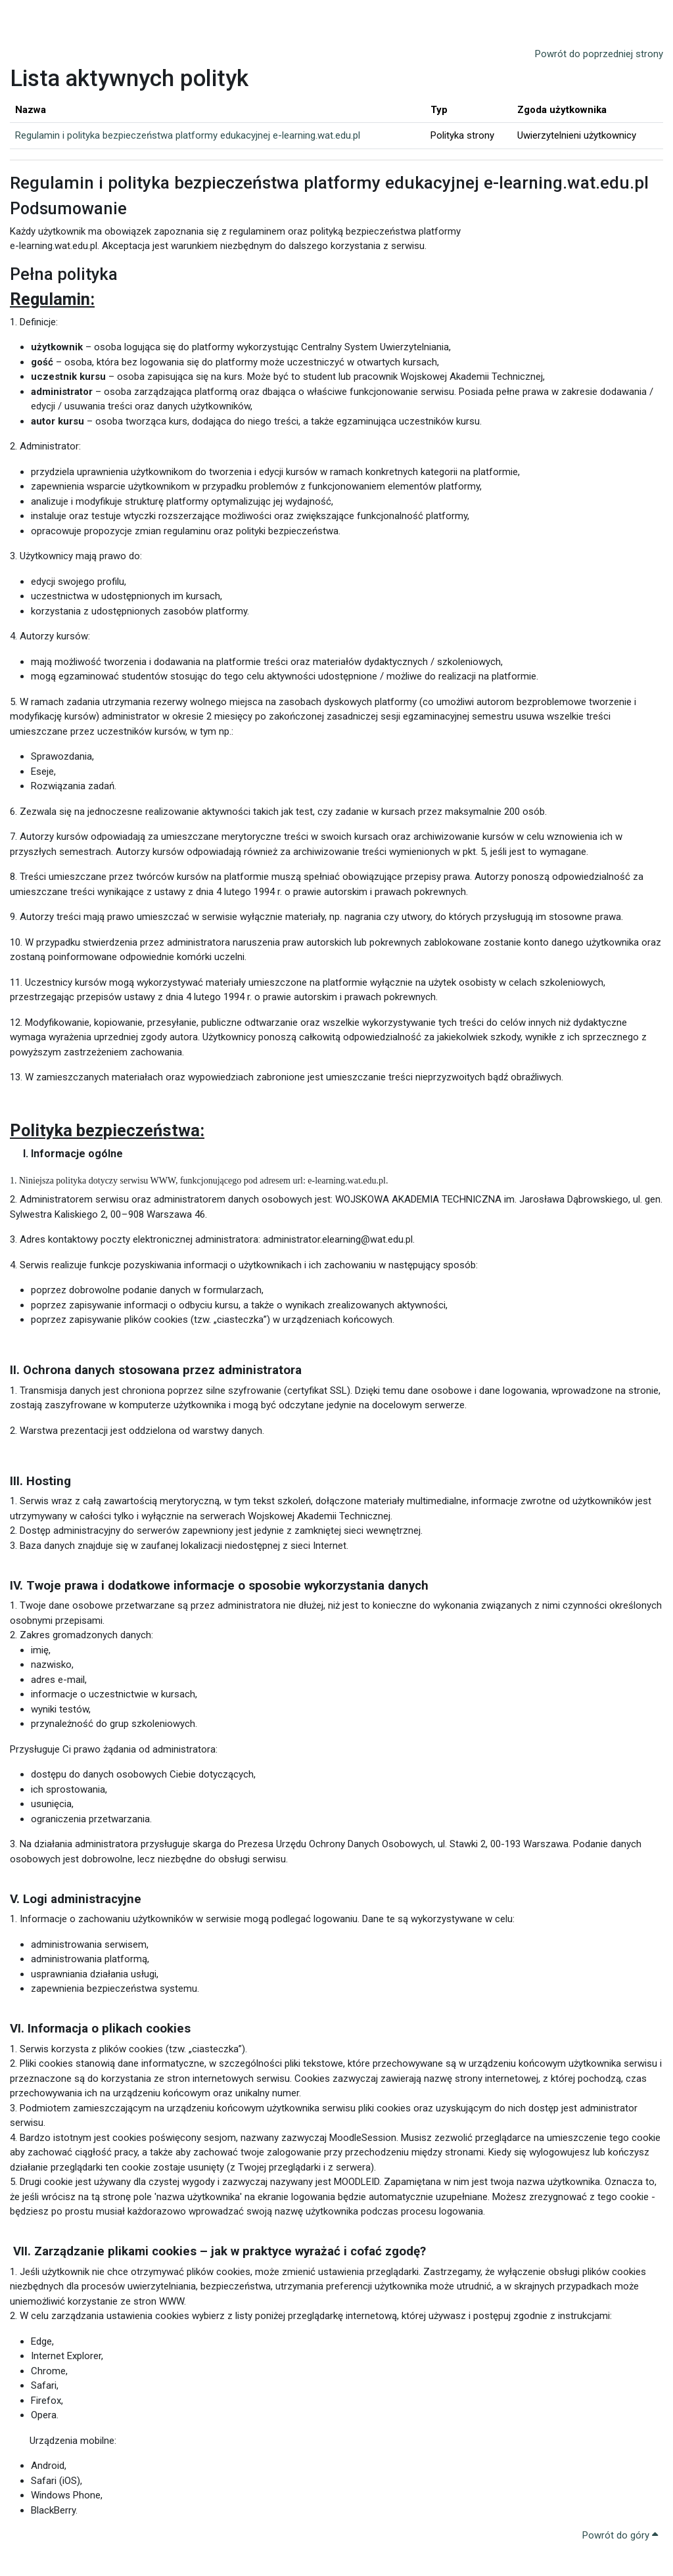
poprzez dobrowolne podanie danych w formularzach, (147, 1313)
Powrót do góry (620, 2558)
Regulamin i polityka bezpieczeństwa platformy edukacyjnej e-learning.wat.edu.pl (187, 135)
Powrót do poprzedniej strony (599, 54)
